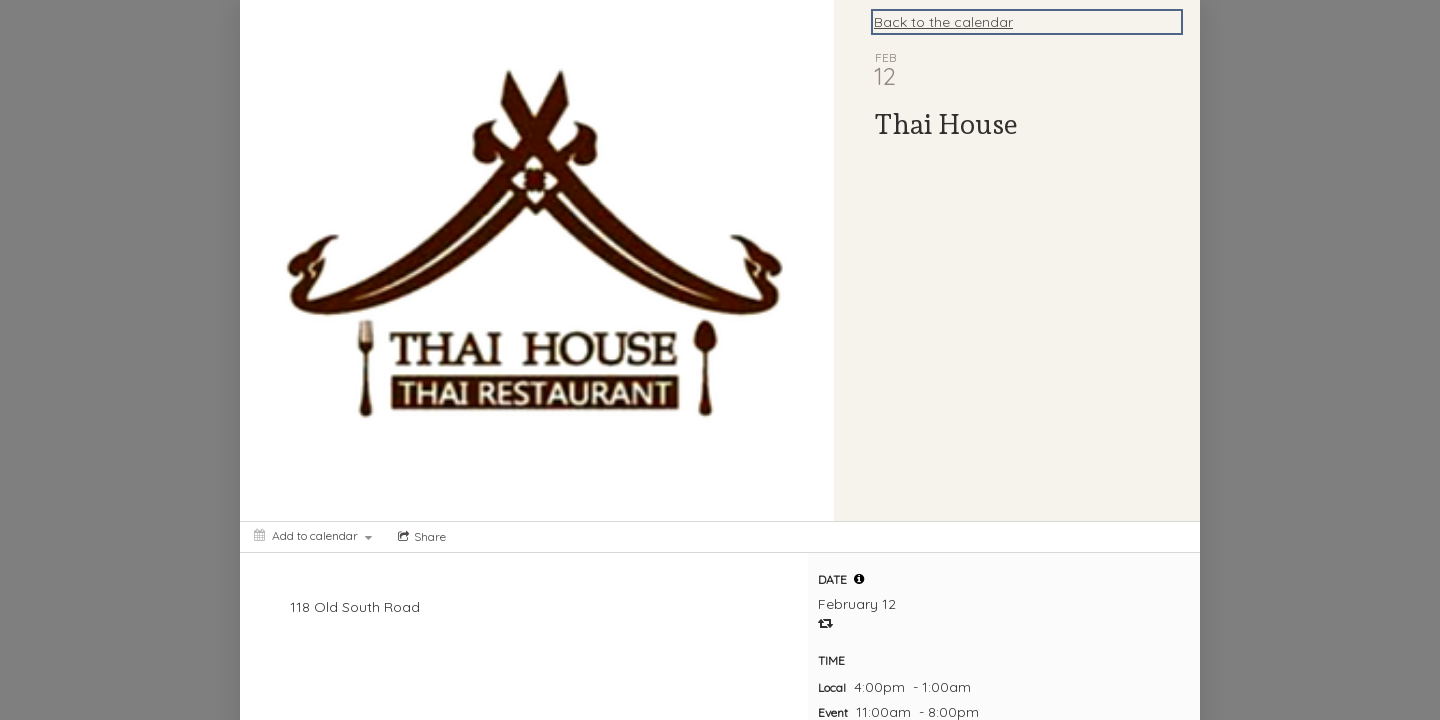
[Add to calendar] (313, 535)
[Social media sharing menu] (420, 537)
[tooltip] (859, 579)
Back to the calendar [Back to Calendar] (943, 22)
